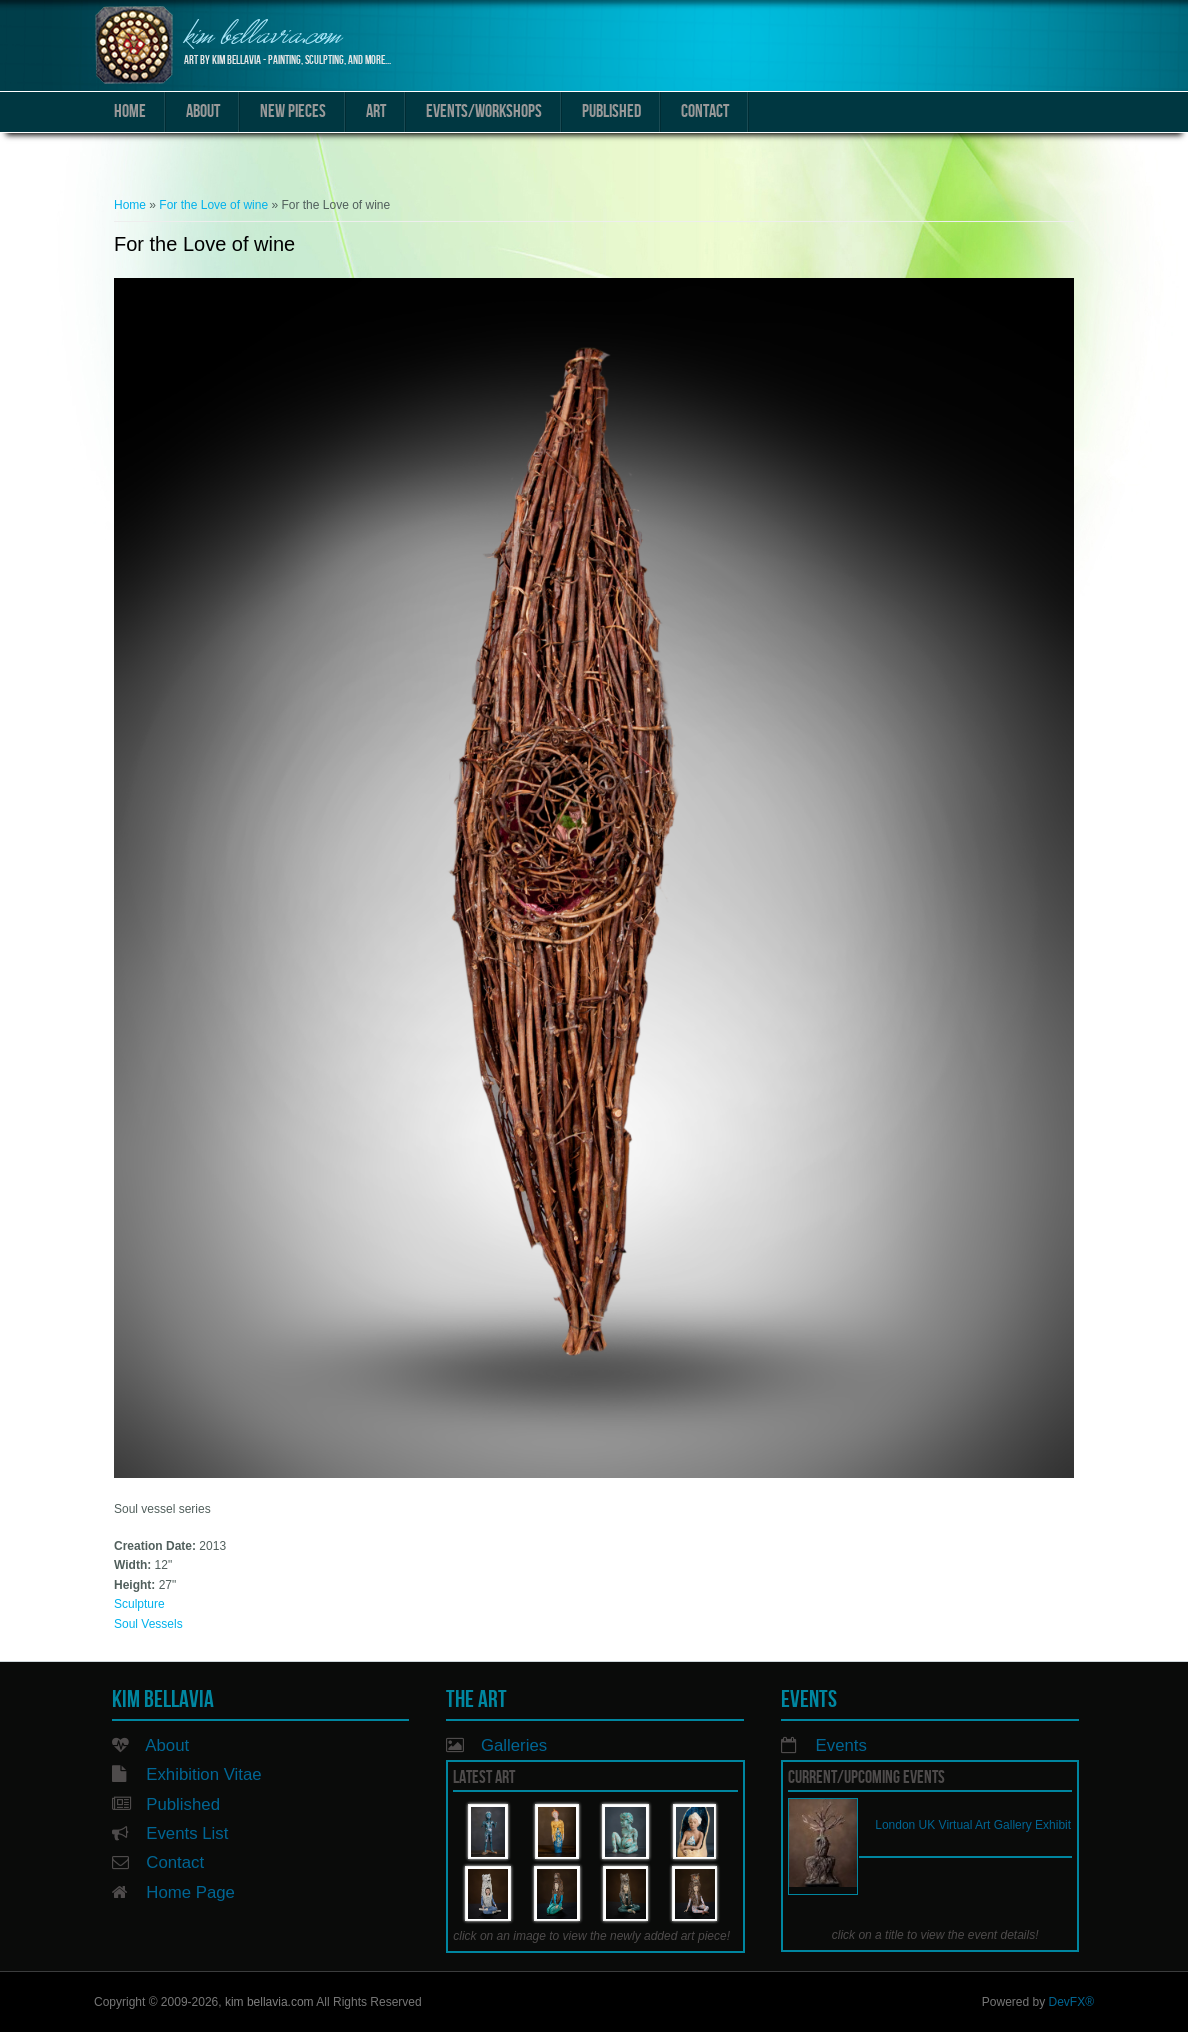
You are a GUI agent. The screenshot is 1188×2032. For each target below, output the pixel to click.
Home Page (190, 1892)
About (203, 111)
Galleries (514, 1745)
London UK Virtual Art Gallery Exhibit (973, 1825)
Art (376, 111)
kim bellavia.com (262, 37)
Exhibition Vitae (203, 1774)
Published (611, 111)
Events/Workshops (484, 111)
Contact (705, 111)
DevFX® (1071, 2002)
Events (841, 1745)
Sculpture (139, 1604)
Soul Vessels (148, 1624)
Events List (187, 1833)
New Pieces (293, 111)
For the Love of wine (213, 205)
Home (130, 111)
